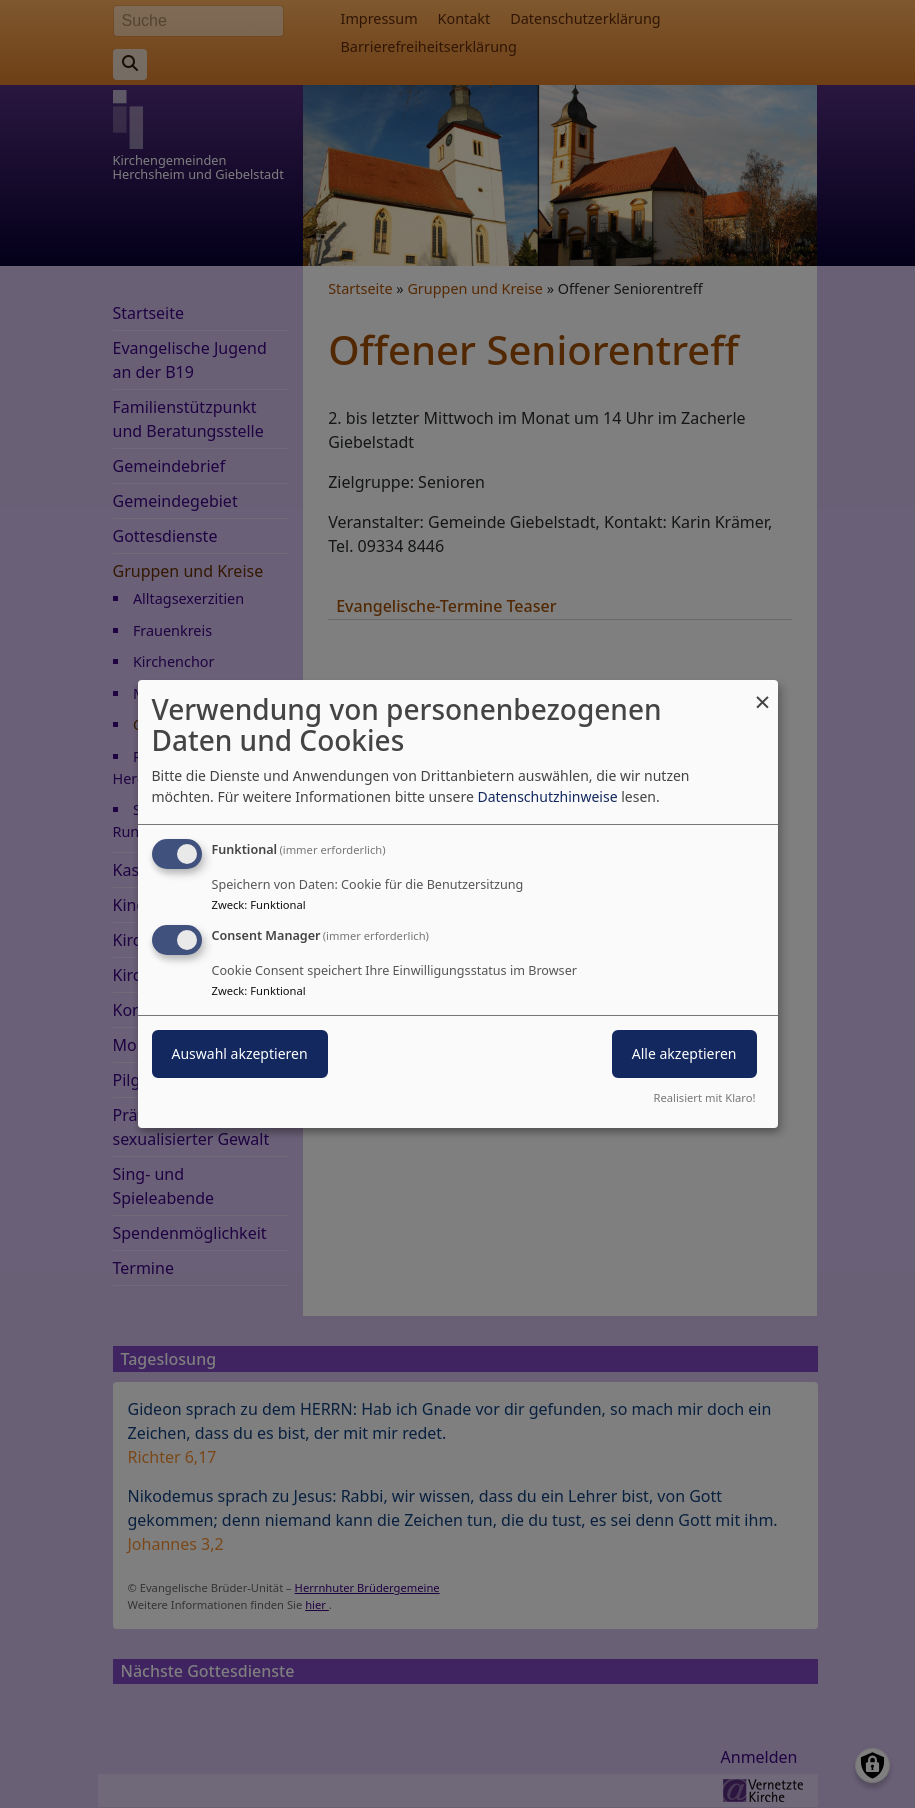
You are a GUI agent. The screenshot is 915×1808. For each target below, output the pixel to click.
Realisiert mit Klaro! (705, 1097)
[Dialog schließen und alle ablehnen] (763, 692)
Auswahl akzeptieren (240, 1053)
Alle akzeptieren (684, 1053)
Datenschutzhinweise (547, 796)
